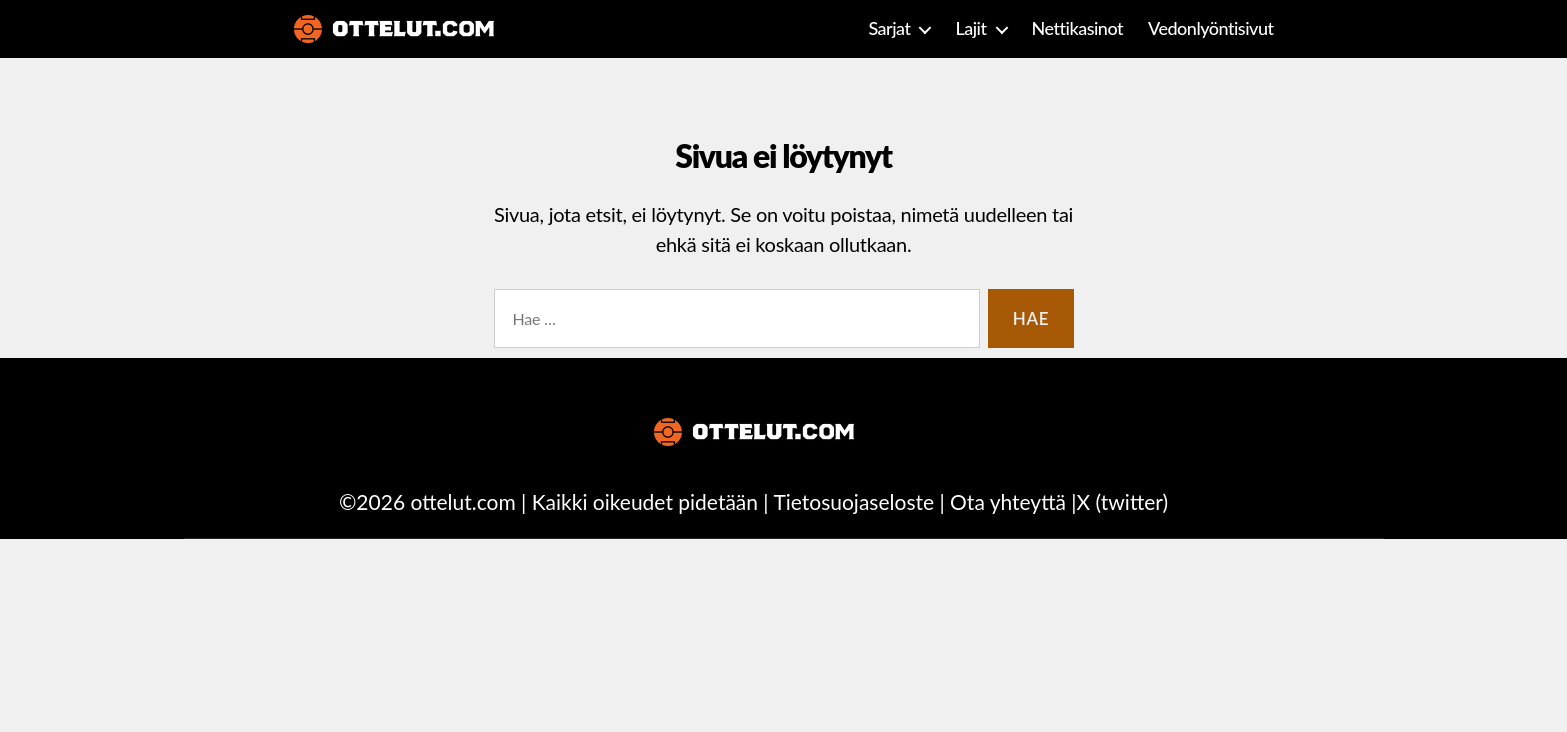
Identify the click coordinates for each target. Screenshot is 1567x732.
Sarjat (889, 28)
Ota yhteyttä (1008, 501)
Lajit (970, 28)
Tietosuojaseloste (853, 501)
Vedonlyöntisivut (1210, 28)
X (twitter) (1122, 501)
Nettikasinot (1078, 28)
